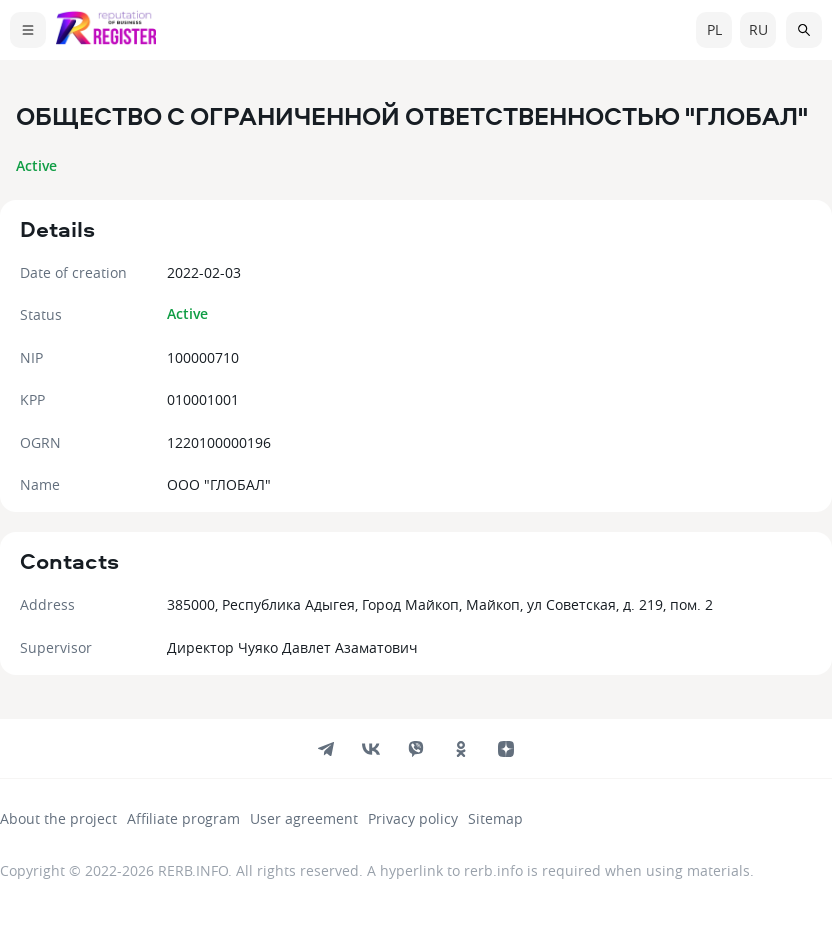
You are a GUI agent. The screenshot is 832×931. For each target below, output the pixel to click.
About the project (58, 818)
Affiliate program (183, 818)
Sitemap (495, 818)
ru (758, 29)
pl (714, 29)
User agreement (304, 818)
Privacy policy (413, 818)
